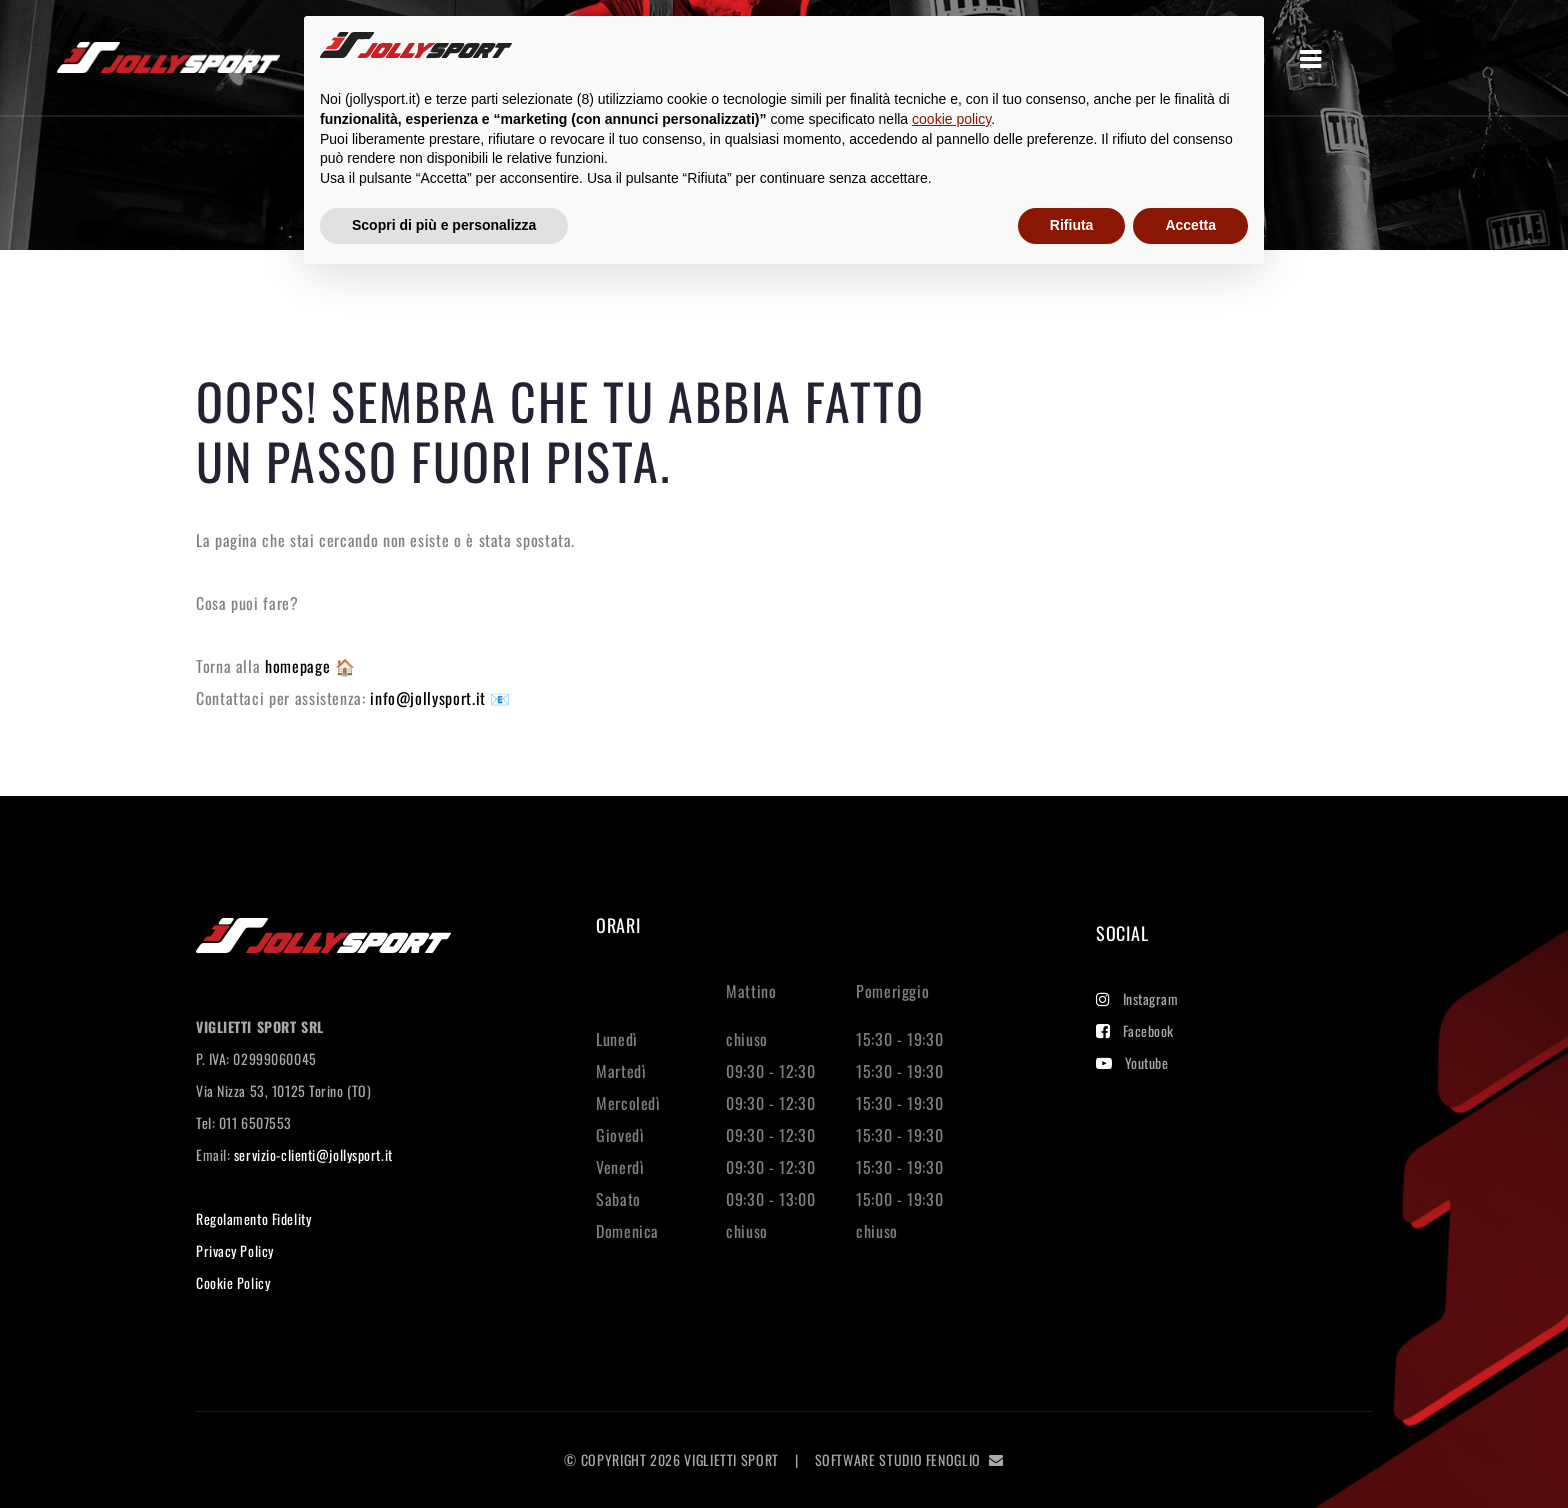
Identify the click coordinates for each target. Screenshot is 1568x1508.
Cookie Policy (233, 1282)
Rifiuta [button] (1072, 225)
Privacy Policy (235, 1250)
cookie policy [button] (951, 119)
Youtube (1132, 1062)
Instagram (1137, 998)
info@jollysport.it (430, 698)
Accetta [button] (1190, 225)
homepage (300, 666)
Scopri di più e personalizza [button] (444, 225)
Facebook (1135, 1030)
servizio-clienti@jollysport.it (313, 1154)
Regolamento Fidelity (253, 1218)
